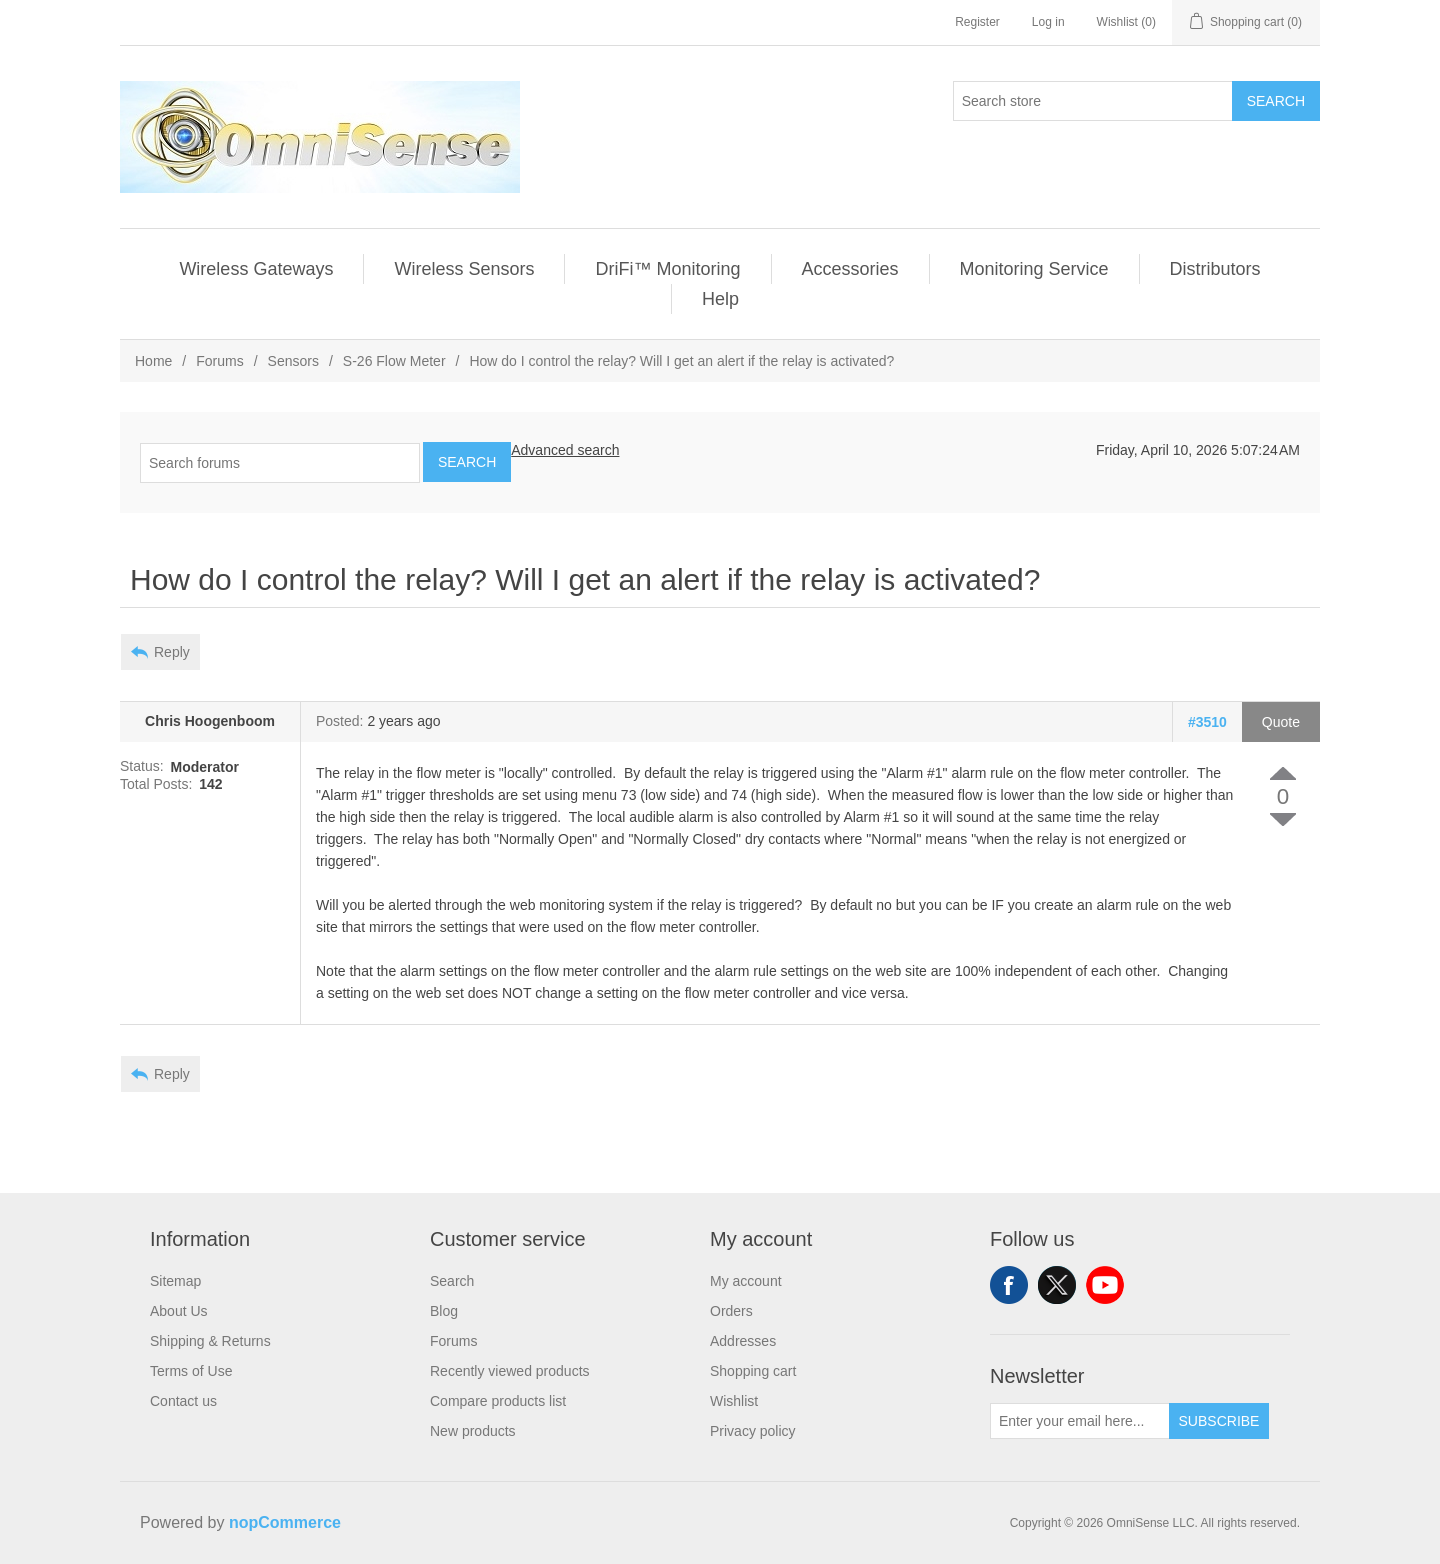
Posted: (339, 722)
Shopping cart (753, 1371)
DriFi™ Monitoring (667, 269)
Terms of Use (191, 1371)
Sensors (293, 361)
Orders (731, 1311)
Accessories (850, 269)
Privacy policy (753, 1431)
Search (1276, 101)
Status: (142, 767)
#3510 (1207, 722)
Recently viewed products (510, 1371)
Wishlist (734, 1401)
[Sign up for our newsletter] (1080, 1421)
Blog (444, 1311)
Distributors (1215, 269)
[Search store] (1093, 101)
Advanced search (565, 450)
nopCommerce (285, 1522)
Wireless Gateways (256, 269)
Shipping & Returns (210, 1341)
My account (746, 1281)
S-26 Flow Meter (394, 361)
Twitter (1057, 1285)
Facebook (1009, 1285)
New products (473, 1431)
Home (153, 361)
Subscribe (1219, 1421)
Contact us (183, 1401)
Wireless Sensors (464, 269)
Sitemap (175, 1281)
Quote (1281, 722)
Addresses (743, 1341)
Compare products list (498, 1401)
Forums (219, 361)
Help (720, 299)
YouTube (1105, 1285)
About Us (179, 1311)
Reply (172, 652)
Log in (1048, 22)
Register (977, 22)
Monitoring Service (1034, 269)
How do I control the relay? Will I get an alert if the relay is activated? (681, 361)
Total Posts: (156, 784)
